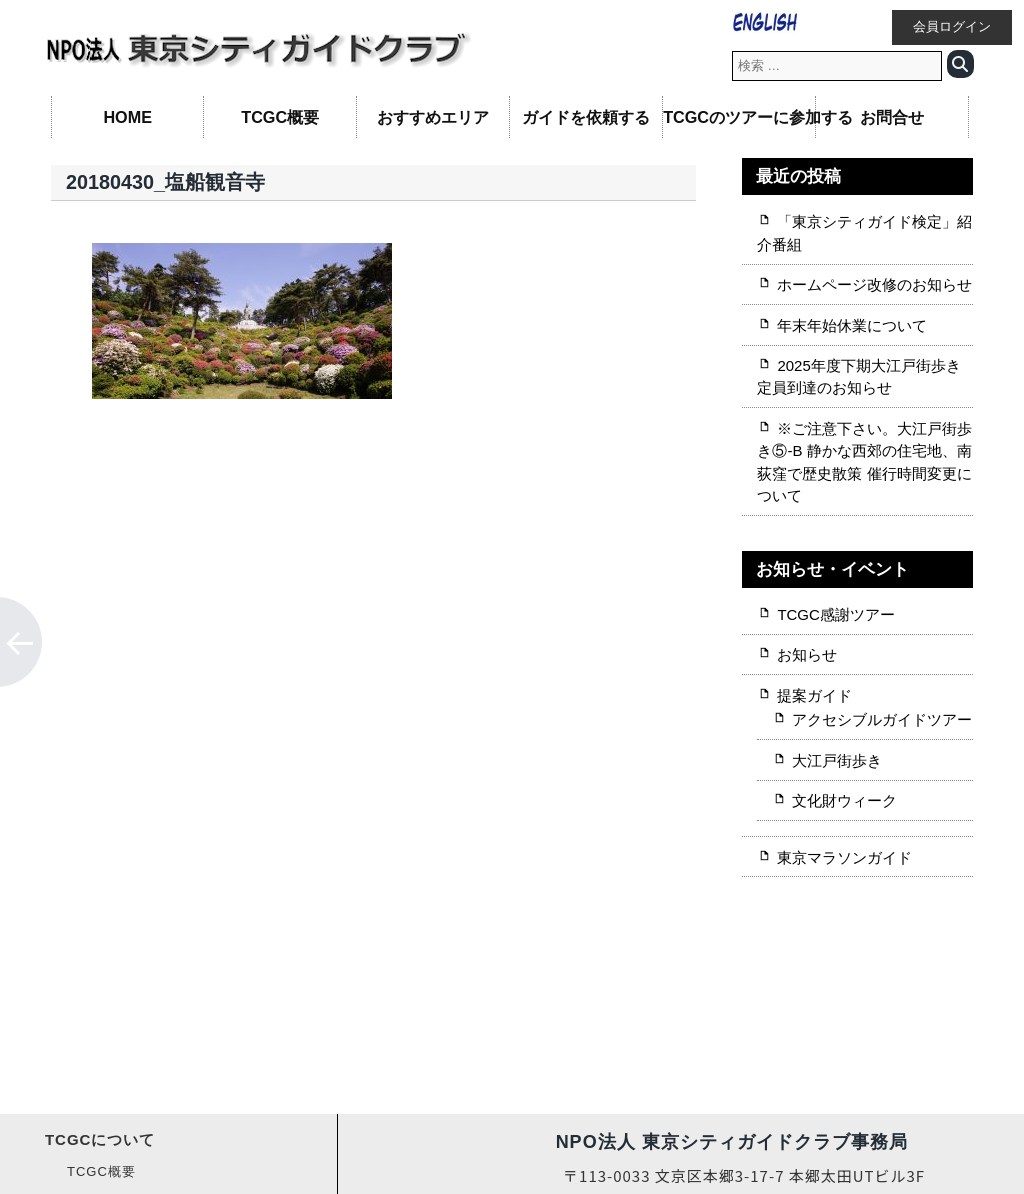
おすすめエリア (433, 117)
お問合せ (892, 117)
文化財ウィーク (844, 800)
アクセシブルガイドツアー (882, 719)
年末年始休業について (852, 325)
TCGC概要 (280, 117)
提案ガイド (814, 695)
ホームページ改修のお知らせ (874, 284)
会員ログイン (952, 27)
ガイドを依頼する (586, 117)
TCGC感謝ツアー (835, 614)
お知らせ (807, 654)
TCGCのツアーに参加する (739, 117)
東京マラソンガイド (844, 857)
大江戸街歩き (837, 760)
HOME (127, 117)
